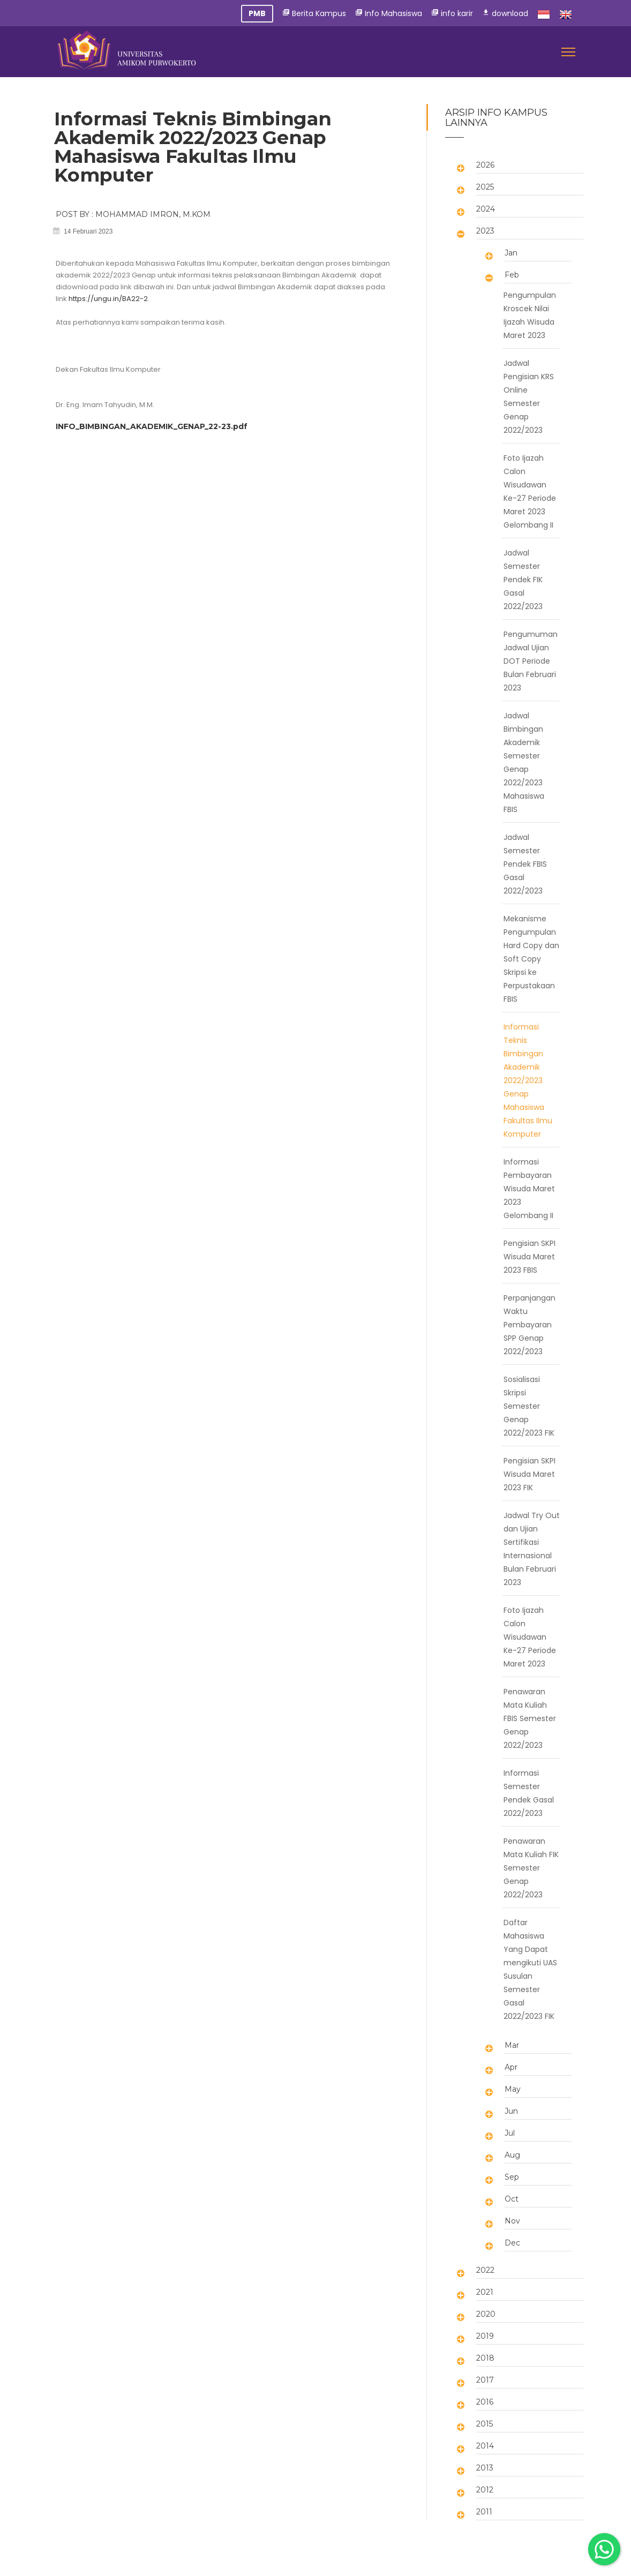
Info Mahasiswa (388, 13)
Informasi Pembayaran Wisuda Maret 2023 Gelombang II (529, 1188)
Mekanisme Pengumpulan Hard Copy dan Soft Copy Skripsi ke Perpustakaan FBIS (531, 958)
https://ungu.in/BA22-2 (108, 299)
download (505, 13)
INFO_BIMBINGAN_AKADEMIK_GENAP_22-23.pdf (151, 426)
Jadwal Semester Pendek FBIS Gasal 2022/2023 (525, 864)
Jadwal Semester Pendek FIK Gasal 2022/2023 (523, 579)
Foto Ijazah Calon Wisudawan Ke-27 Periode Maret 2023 (530, 1637)
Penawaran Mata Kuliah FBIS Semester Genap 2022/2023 (530, 1718)
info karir (452, 13)
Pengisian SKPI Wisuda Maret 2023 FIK (529, 1474)
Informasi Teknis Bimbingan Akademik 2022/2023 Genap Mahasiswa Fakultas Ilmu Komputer (528, 1080)
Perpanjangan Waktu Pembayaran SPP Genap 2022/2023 (529, 1325)
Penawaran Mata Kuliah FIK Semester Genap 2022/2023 (531, 1868)
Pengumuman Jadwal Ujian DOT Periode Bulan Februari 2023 (531, 661)
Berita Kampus (314, 13)
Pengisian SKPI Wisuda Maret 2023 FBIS (529, 1256)
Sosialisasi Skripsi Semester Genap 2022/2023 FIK (529, 1406)
